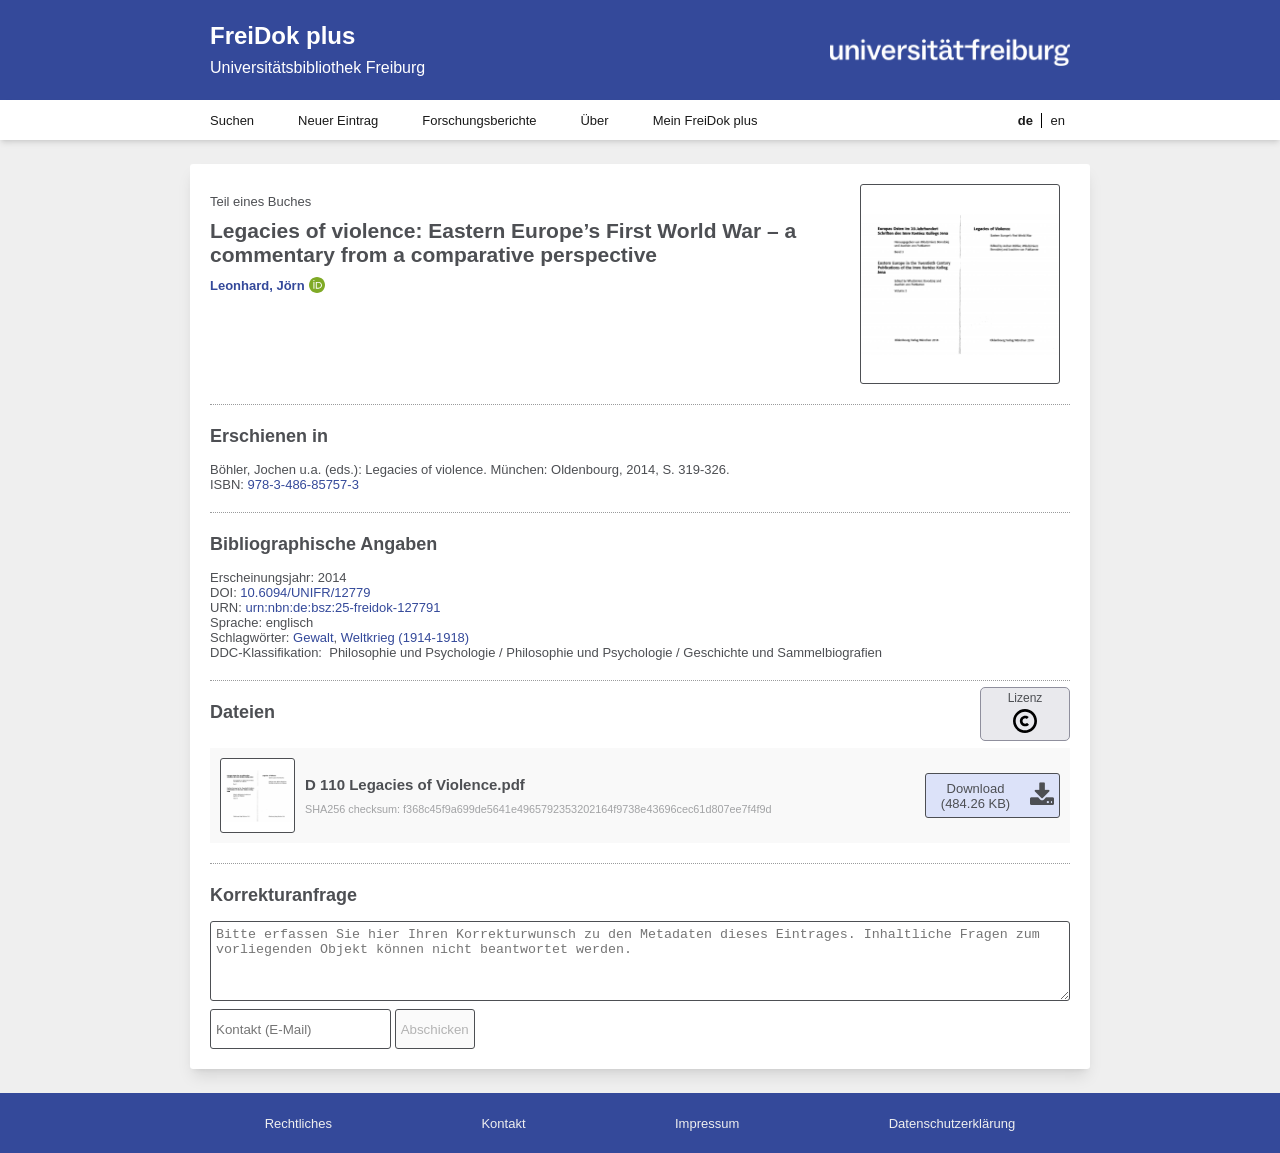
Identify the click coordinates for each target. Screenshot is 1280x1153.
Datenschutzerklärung (952, 1123)
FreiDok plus (282, 35)
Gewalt (313, 637)
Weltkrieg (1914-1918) (405, 637)
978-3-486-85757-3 (303, 484)
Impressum (707, 1123)
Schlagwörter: (251, 637)
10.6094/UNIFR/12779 (305, 592)
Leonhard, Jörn (257, 285)
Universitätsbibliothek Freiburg (317, 67)
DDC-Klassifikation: (268, 652)
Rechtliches (298, 1123)
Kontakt (503, 1123)
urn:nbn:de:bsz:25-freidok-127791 (342, 607)
